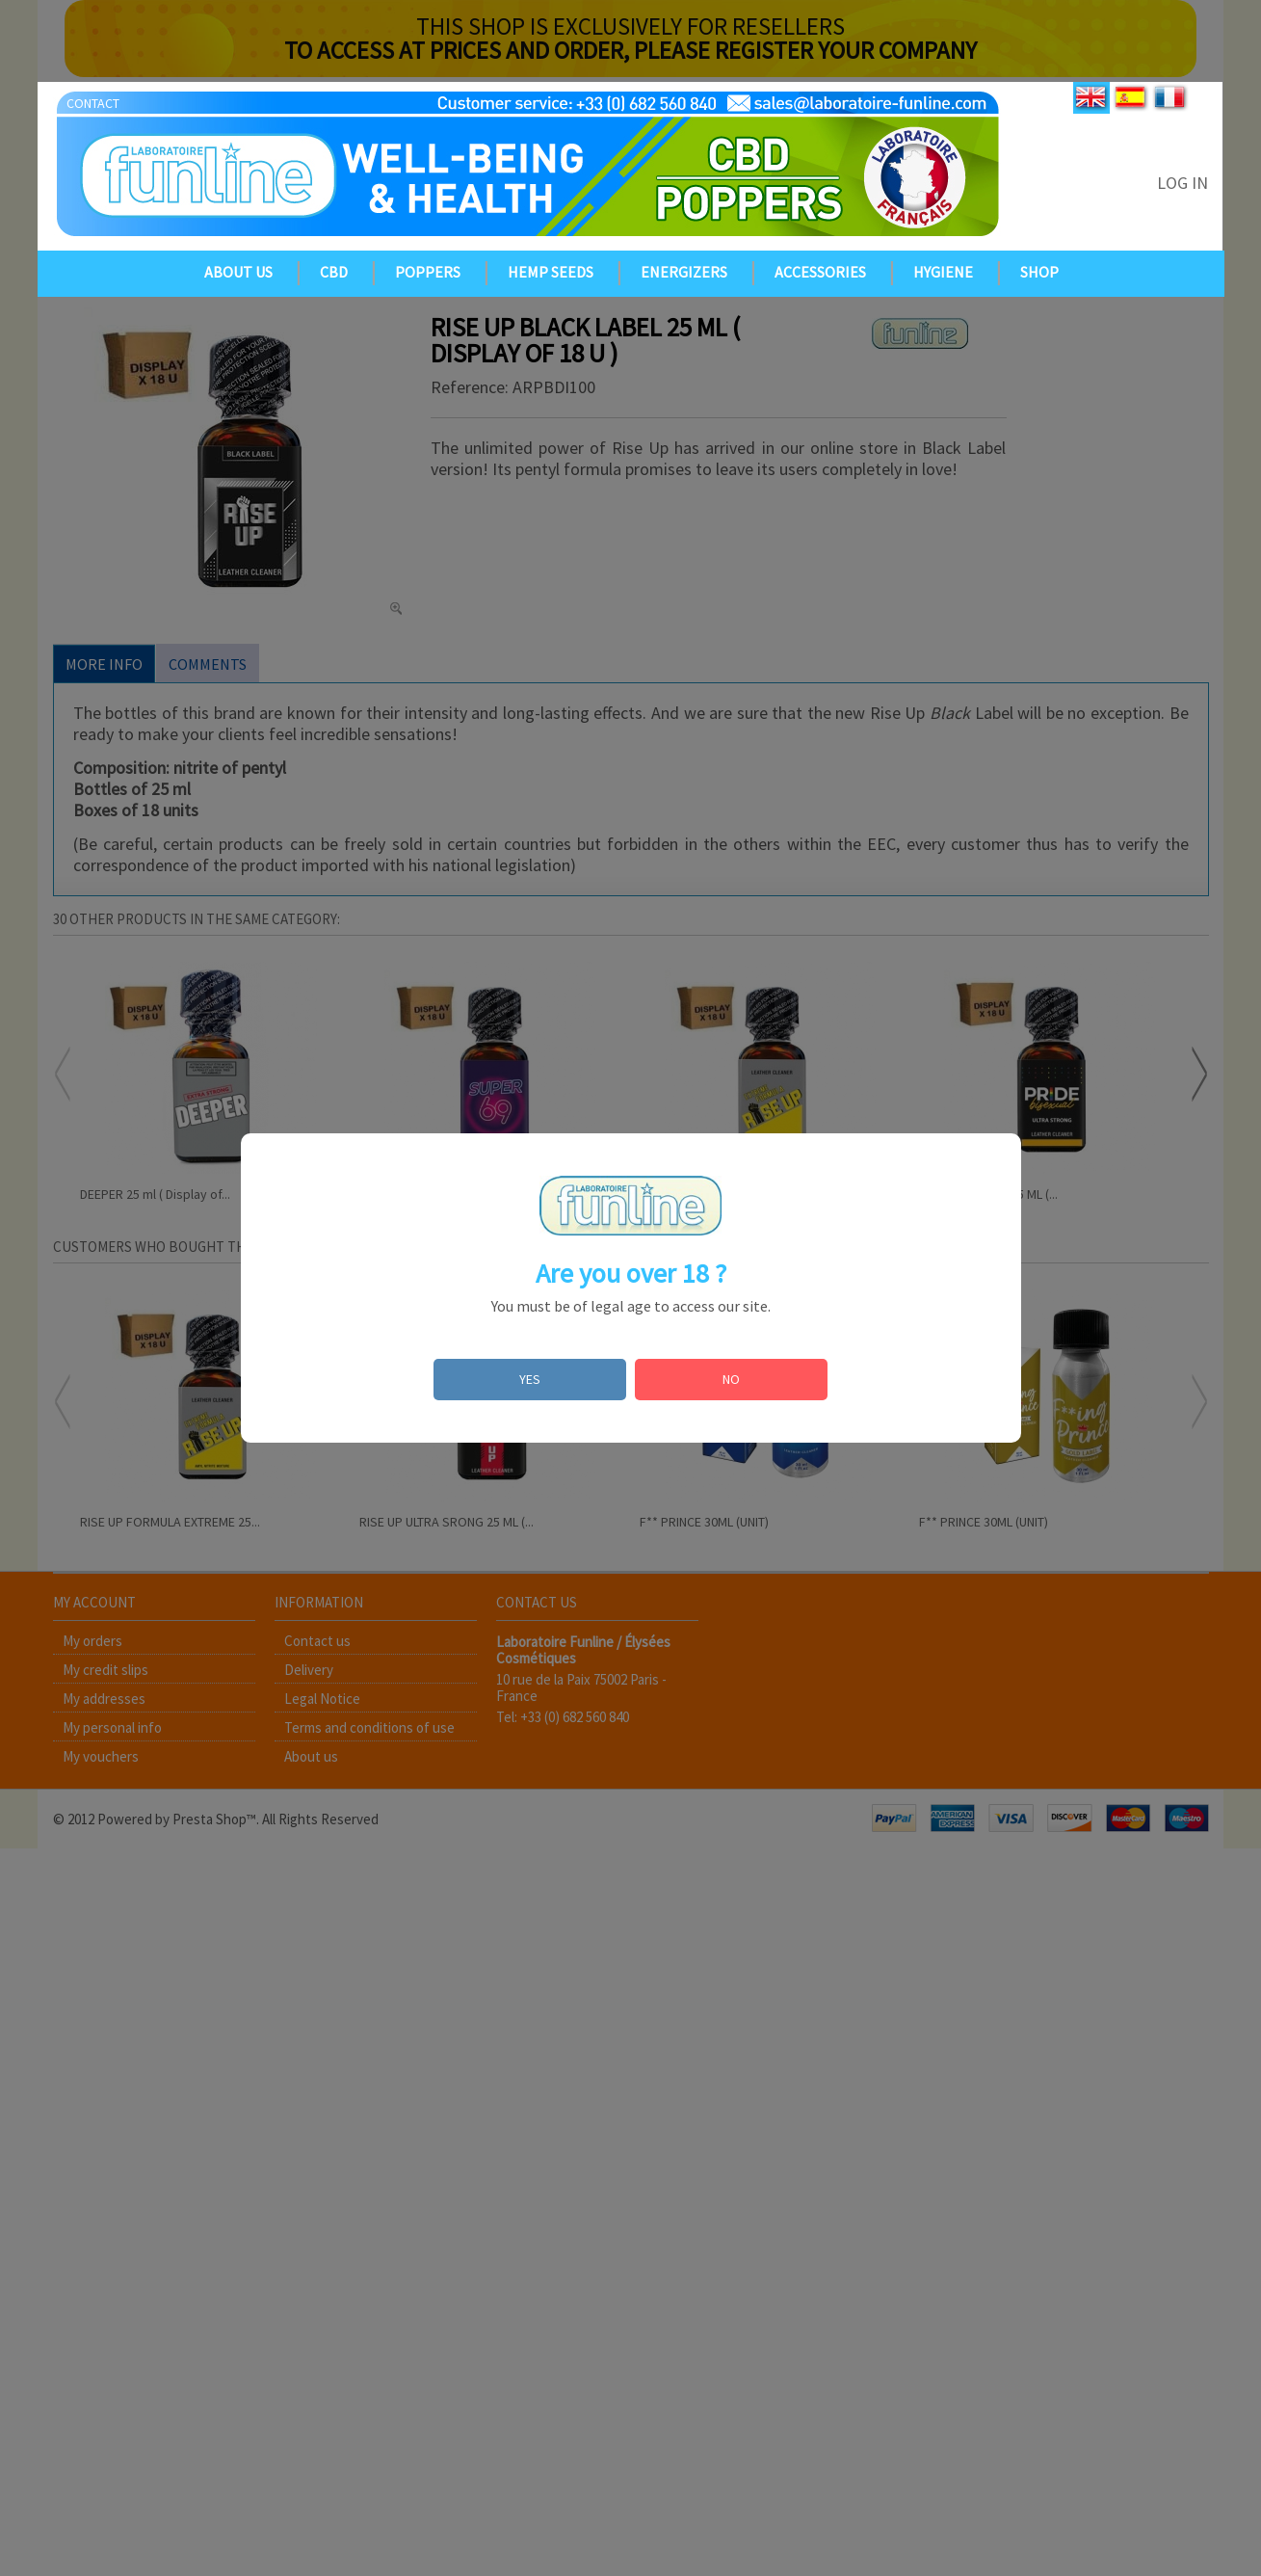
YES (529, 1379)
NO (731, 1379)
